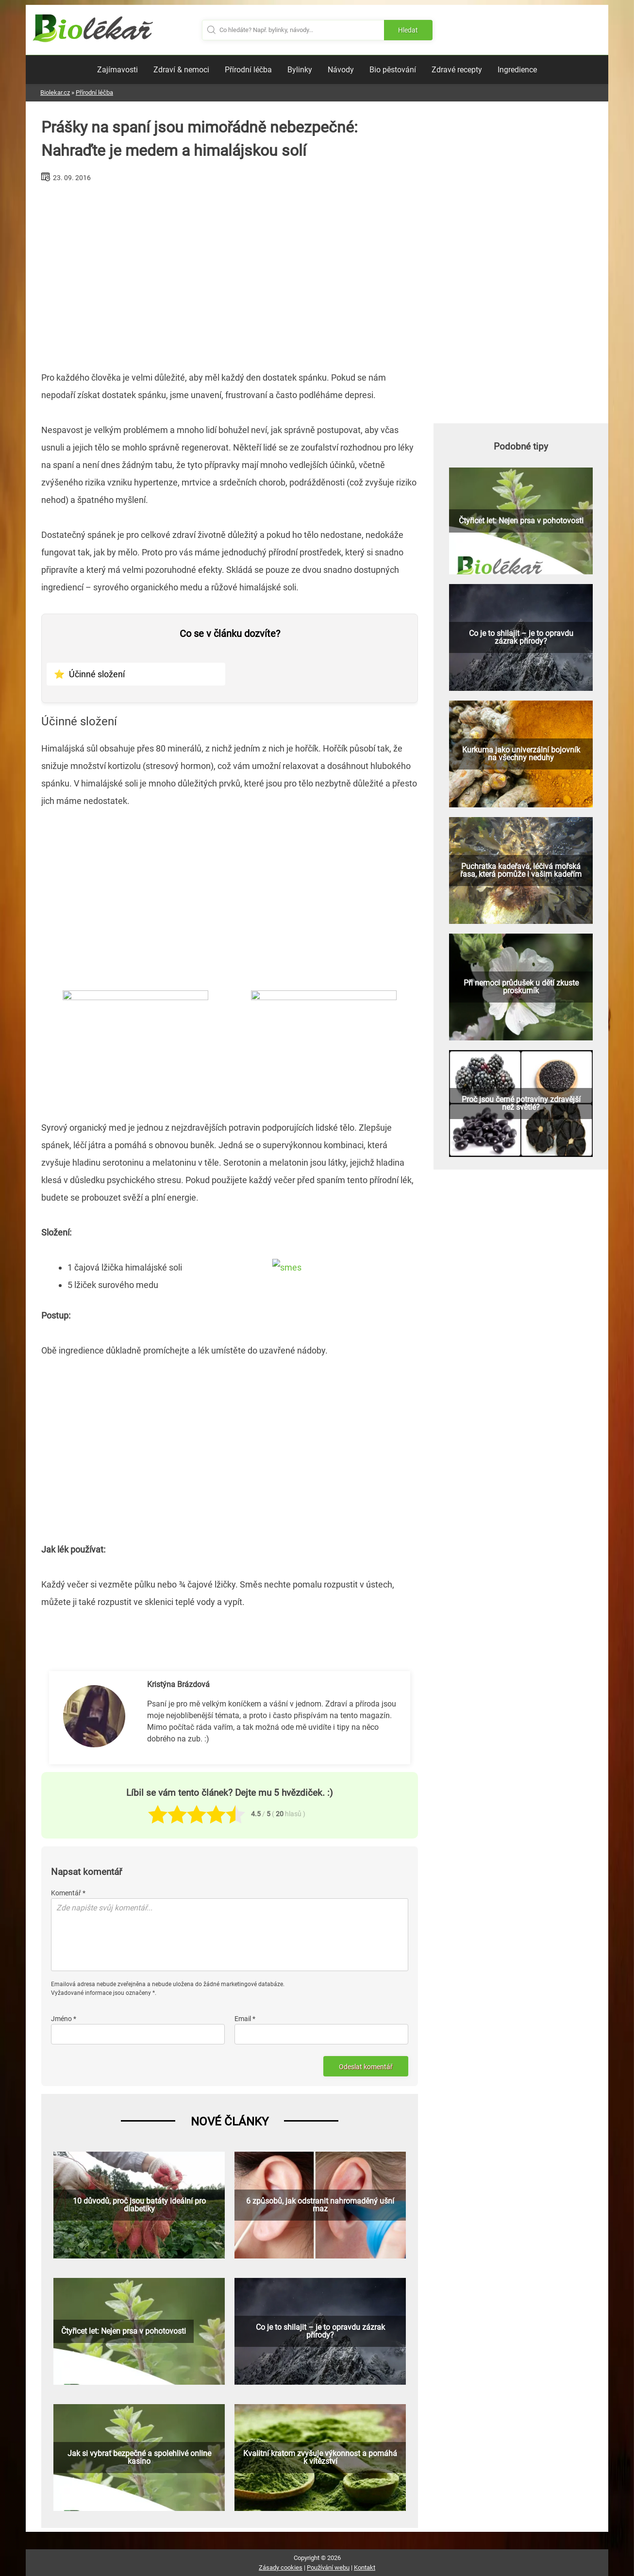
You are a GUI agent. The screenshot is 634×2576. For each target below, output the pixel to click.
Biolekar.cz (55, 92)
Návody (341, 69)
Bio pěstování (392, 69)
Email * (244, 2019)
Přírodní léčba (248, 69)
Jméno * (63, 2019)
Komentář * (68, 1893)
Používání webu (328, 2567)
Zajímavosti (117, 69)
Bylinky (299, 69)
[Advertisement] (229, 273)
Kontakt (364, 2567)
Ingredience (517, 69)
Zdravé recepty (457, 69)
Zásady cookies (280, 2567)
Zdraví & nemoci (181, 69)
